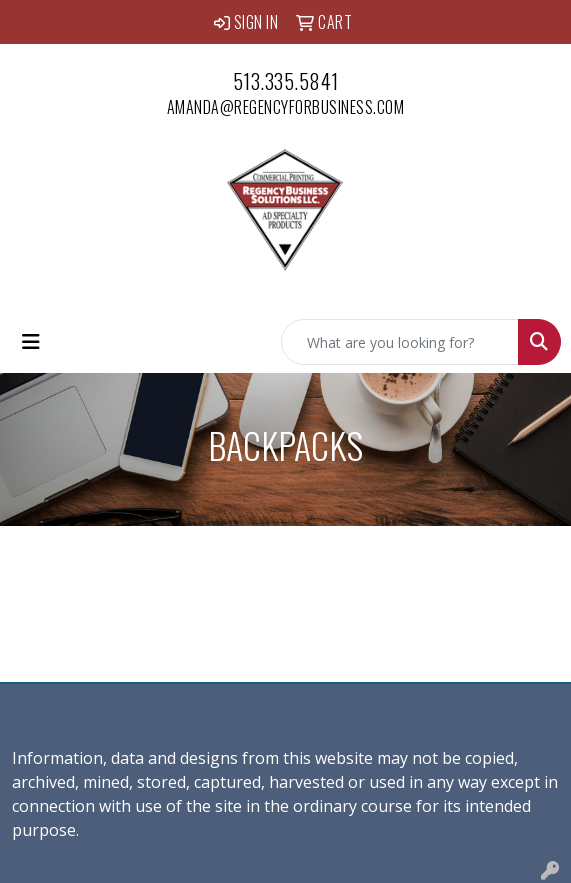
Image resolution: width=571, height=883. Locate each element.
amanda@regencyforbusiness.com (286, 107)
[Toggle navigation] (31, 342)
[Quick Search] (400, 342)
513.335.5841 (286, 81)
